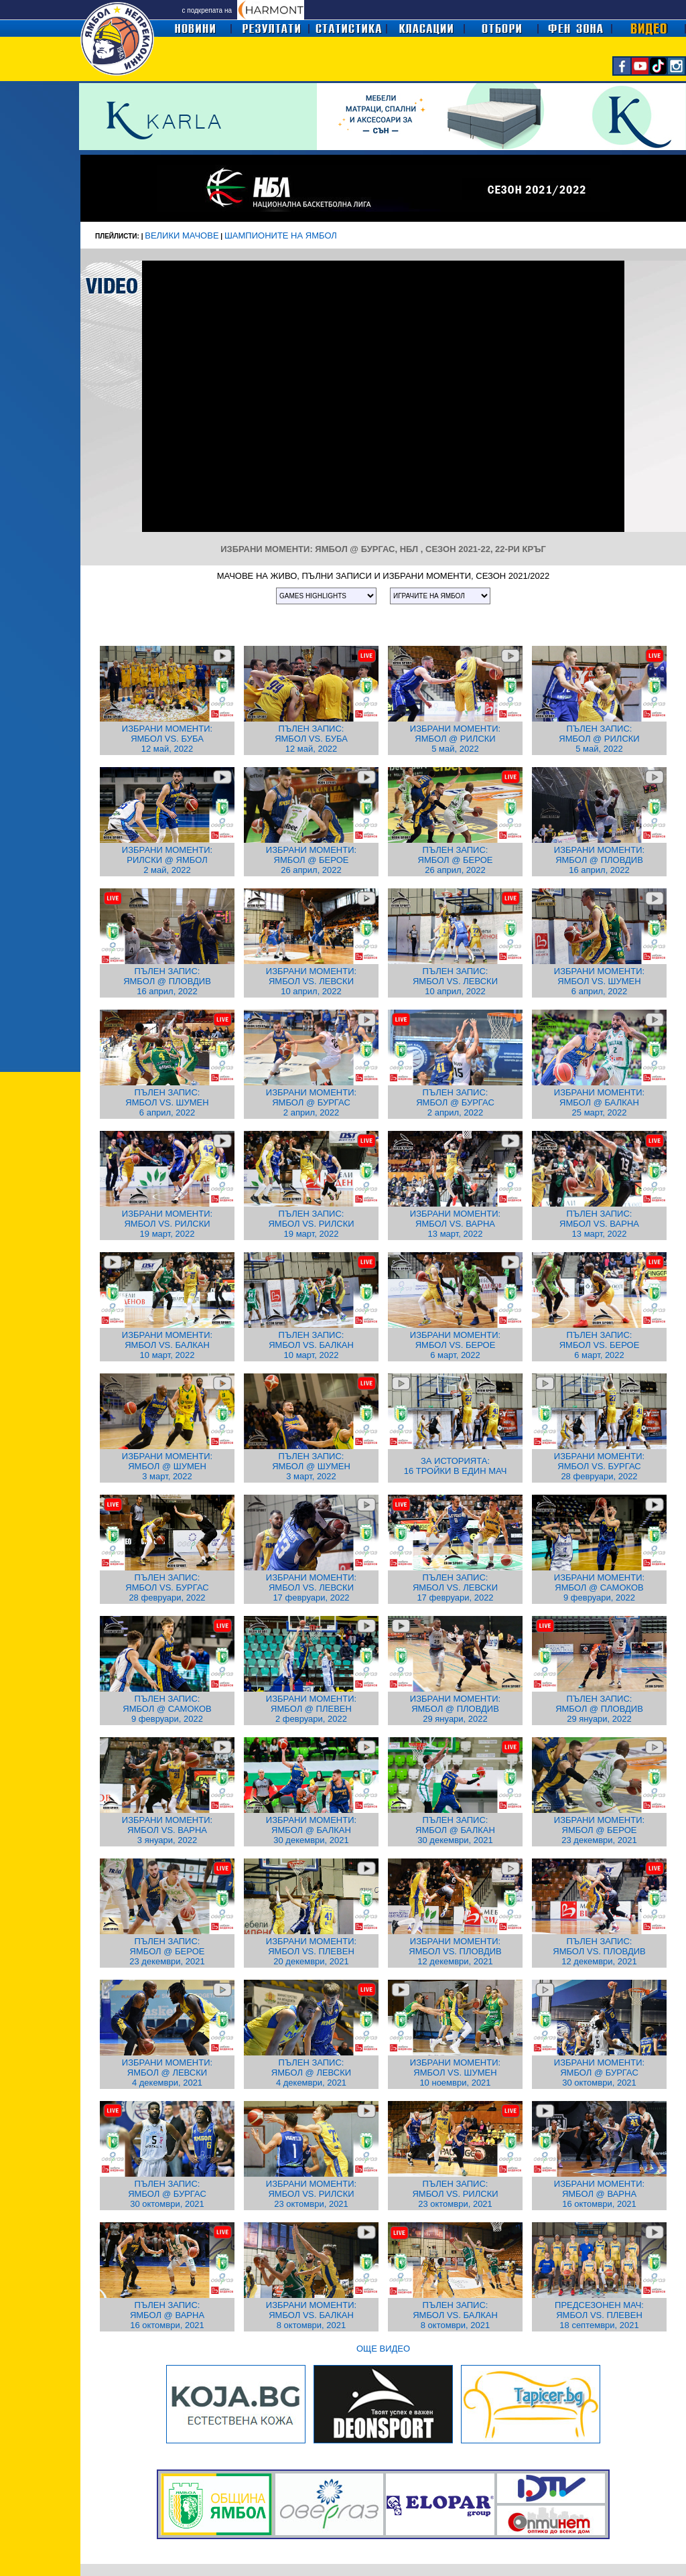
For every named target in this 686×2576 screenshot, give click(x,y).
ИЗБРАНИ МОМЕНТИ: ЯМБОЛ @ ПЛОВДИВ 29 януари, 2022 (455, 1709)
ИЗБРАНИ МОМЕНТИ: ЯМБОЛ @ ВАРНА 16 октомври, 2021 (599, 2194)
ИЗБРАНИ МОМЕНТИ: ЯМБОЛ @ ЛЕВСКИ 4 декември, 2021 (167, 2072)
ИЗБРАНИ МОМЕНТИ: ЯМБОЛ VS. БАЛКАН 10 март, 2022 (167, 1345)
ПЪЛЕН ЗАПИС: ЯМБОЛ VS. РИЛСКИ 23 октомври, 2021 (455, 2194)
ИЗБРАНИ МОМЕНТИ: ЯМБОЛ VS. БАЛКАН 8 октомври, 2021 (311, 2315)
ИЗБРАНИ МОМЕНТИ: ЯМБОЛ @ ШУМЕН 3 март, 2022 (167, 1466)
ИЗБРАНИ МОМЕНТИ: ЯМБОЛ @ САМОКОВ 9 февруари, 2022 (599, 1587)
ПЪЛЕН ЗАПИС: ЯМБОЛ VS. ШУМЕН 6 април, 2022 (166, 1102)
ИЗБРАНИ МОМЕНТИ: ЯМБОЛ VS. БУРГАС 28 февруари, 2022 (599, 1466)
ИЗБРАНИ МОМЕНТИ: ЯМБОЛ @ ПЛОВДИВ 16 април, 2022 (599, 860)
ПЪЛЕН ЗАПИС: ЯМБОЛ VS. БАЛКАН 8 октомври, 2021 (455, 2315)
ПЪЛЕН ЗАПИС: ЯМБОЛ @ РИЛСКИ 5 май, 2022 (599, 739)
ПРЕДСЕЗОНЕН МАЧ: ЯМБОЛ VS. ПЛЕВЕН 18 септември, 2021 (599, 2315)
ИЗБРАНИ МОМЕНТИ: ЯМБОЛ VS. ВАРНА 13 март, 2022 (455, 1224)
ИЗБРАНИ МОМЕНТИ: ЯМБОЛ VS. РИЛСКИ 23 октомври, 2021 (311, 2194)
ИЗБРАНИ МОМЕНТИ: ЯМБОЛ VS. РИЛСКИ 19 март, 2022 (167, 1224)
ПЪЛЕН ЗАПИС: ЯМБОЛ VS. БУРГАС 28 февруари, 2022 (166, 1587)
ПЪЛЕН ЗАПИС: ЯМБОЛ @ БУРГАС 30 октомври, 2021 (167, 2194)
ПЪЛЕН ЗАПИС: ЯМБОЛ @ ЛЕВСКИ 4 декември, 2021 (311, 2072)
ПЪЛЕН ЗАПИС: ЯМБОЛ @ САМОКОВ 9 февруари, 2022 (167, 1709)
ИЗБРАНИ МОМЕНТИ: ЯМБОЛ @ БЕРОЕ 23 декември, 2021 (599, 1830)
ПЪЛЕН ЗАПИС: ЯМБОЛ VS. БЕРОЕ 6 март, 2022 (599, 1345)
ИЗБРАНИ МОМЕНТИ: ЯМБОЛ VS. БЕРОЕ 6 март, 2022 (455, 1345)
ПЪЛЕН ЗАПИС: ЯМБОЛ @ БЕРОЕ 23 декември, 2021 (166, 1951)
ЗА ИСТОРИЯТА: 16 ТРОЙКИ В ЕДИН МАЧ (455, 1466)
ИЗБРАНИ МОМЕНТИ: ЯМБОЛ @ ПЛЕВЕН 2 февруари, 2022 (311, 1709)
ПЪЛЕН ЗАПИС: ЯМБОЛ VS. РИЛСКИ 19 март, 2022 (311, 1224)
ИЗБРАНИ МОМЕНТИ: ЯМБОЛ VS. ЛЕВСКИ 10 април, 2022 (311, 981)
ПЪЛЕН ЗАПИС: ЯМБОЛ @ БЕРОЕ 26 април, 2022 (455, 860)
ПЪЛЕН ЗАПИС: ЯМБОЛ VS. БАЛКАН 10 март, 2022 (311, 1345)
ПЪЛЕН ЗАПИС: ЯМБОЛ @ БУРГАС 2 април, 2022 (455, 1102)
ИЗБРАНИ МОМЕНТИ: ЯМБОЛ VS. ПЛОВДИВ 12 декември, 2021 (455, 1951)
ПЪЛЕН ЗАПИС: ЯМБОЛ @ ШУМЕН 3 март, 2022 (311, 1466)
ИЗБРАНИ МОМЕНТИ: (167, 729)
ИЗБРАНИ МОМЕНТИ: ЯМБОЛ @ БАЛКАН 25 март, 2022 (599, 1102)
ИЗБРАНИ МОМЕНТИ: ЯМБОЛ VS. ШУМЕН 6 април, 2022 (599, 981)
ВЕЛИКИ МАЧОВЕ (181, 235)
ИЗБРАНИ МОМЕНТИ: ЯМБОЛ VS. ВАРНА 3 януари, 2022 (167, 1830)
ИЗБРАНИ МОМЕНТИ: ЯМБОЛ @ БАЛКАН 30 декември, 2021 (311, 1830)
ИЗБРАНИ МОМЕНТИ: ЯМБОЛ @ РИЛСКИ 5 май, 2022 (455, 739)
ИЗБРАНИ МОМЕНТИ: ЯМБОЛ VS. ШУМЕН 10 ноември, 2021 (455, 2072)
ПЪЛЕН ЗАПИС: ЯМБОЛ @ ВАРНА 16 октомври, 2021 (167, 2315)
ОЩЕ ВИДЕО (383, 2349)
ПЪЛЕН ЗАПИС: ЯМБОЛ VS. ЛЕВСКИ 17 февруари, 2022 (455, 1587)
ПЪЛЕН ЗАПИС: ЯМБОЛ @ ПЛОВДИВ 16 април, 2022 (167, 981)
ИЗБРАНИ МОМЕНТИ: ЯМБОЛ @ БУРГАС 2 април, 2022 (311, 1102)
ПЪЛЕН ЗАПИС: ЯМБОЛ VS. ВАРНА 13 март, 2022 (599, 1224)
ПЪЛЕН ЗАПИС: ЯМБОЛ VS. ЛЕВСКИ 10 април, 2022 (455, 981)
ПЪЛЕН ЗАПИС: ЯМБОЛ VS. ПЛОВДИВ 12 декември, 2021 (599, 1951)
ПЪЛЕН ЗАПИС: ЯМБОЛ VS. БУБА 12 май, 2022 (311, 739)
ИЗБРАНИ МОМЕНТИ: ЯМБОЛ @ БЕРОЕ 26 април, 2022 (311, 860)
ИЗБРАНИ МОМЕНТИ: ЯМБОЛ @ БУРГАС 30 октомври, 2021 (599, 2072)
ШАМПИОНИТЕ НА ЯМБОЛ (280, 235)
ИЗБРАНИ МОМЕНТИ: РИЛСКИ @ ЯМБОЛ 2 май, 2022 (167, 860)
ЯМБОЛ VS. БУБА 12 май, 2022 (167, 744)
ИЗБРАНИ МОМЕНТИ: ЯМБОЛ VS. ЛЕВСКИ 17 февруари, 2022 (311, 1587)
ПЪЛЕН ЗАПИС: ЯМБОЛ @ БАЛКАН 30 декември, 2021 (455, 1830)
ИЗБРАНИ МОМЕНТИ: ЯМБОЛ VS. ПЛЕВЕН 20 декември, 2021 (311, 1951)
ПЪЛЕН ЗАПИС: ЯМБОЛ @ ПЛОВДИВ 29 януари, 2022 (599, 1709)
